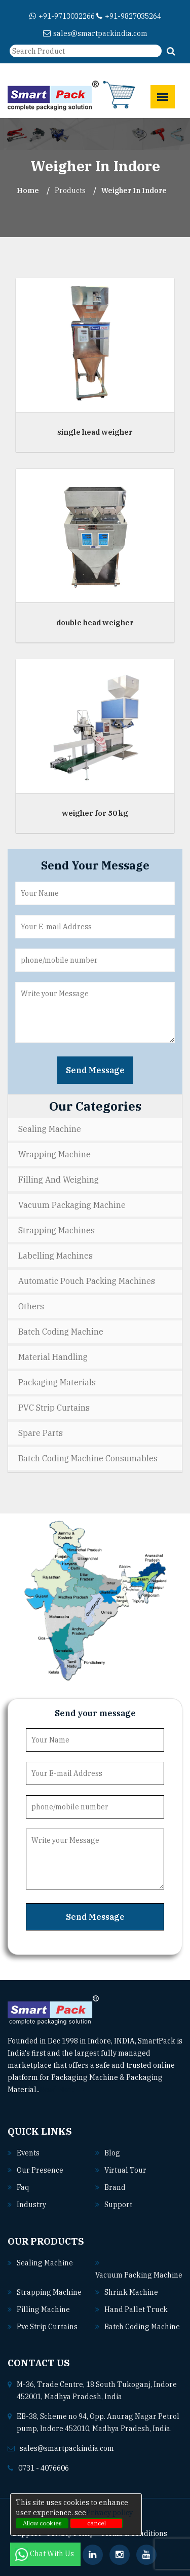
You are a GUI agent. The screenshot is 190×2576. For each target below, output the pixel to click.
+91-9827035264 (128, 16)
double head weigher (95, 622)
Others (31, 1306)
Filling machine (43, 2309)
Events (28, 2152)
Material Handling (53, 1357)
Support (118, 2204)
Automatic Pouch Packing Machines (86, 1281)
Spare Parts (40, 1433)
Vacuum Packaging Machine (72, 1205)
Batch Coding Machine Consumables (88, 1458)
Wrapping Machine (54, 1154)
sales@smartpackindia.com (95, 33)
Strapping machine (49, 2292)
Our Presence (40, 2170)
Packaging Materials (57, 1382)
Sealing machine (45, 2262)
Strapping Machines (56, 1230)
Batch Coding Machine (60, 1332)
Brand (115, 2187)
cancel (96, 2523)
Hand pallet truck (136, 2309)
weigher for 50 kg (95, 813)
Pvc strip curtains (47, 2326)
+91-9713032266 (62, 16)
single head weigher (95, 432)
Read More (62, 2089)
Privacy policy (109, 2512)
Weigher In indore (134, 190)
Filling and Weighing (58, 1180)
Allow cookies (42, 2523)
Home (28, 190)
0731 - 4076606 (43, 2468)
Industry (31, 2204)
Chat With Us (45, 2553)
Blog (112, 2152)
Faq (23, 2187)
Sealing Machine (49, 1129)
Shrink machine (131, 2292)
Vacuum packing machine (138, 2275)
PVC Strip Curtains (54, 1408)
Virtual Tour (125, 2170)
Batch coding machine (142, 2326)
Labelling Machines (55, 1256)
